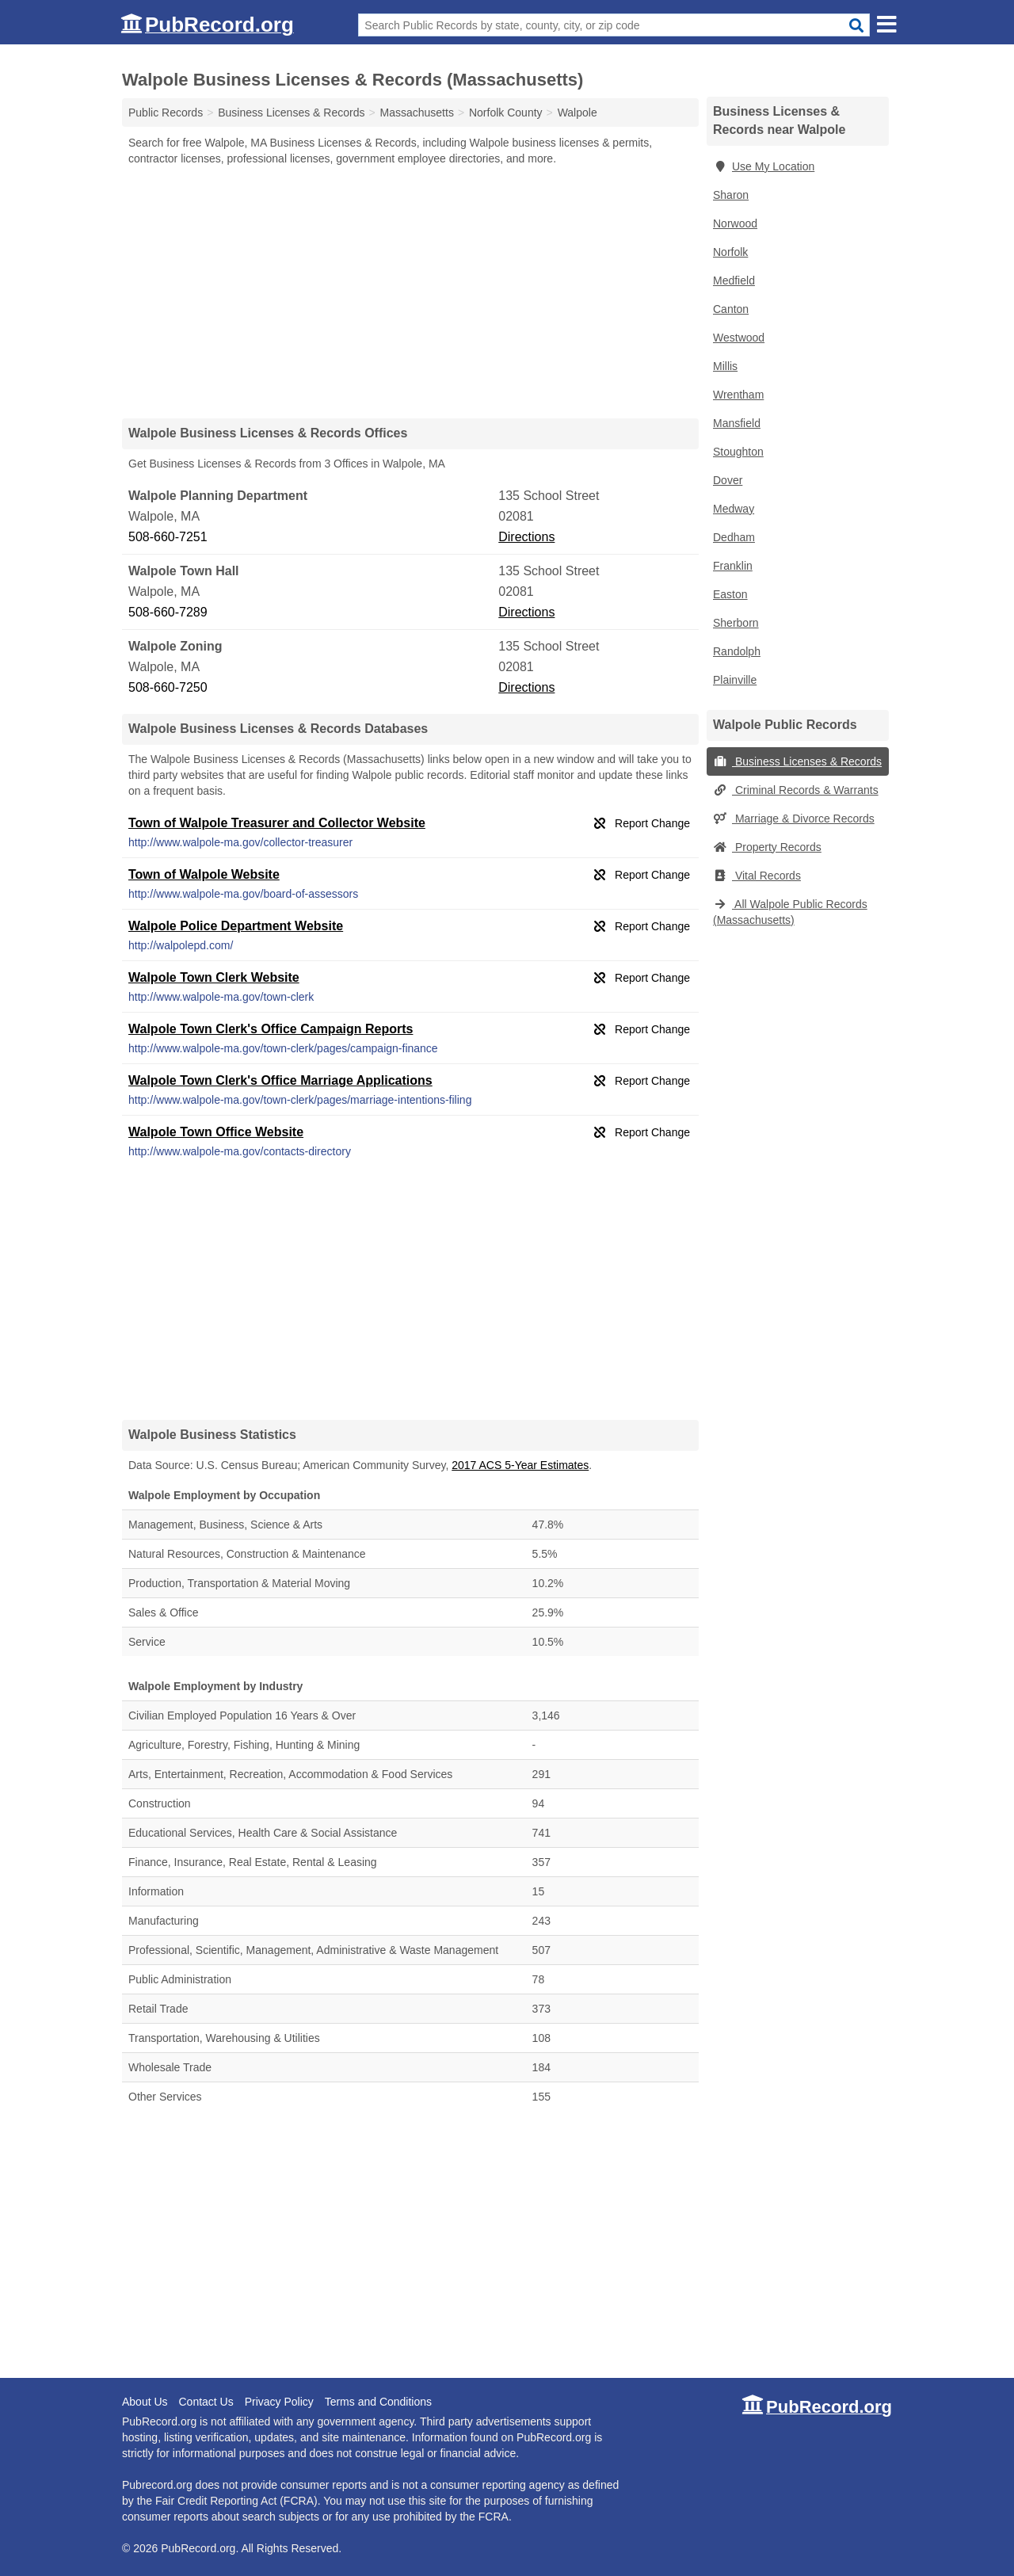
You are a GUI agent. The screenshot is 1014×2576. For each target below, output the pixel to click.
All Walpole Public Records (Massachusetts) (790, 912)
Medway (733, 508)
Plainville (735, 680)
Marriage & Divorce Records (794, 818)
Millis (725, 366)
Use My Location (763, 166)
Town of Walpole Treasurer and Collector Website (276, 823)
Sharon (731, 195)
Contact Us (205, 2401)
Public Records (165, 112)
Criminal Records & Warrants (796, 790)
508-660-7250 (168, 687)
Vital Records (757, 875)
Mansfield (736, 423)
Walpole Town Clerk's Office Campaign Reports (270, 1029)
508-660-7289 (168, 612)
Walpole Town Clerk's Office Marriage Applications (280, 1080)
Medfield (734, 280)
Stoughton (738, 451)
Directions (526, 537)
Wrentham (738, 394)
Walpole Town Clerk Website (213, 977)
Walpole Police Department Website (235, 926)
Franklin (733, 565)
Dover (727, 480)
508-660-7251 (168, 537)
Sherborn (736, 622)
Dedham (734, 537)
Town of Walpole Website (204, 874)
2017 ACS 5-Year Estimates (520, 1465)
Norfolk (730, 252)
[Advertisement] (410, 292)
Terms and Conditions (378, 2401)
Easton (730, 594)
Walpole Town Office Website (215, 1132)
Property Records (767, 847)
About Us (145, 2401)
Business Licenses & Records (797, 761)
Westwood (738, 337)
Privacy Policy (279, 2401)
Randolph (736, 651)
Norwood (735, 223)
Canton (731, 309)
